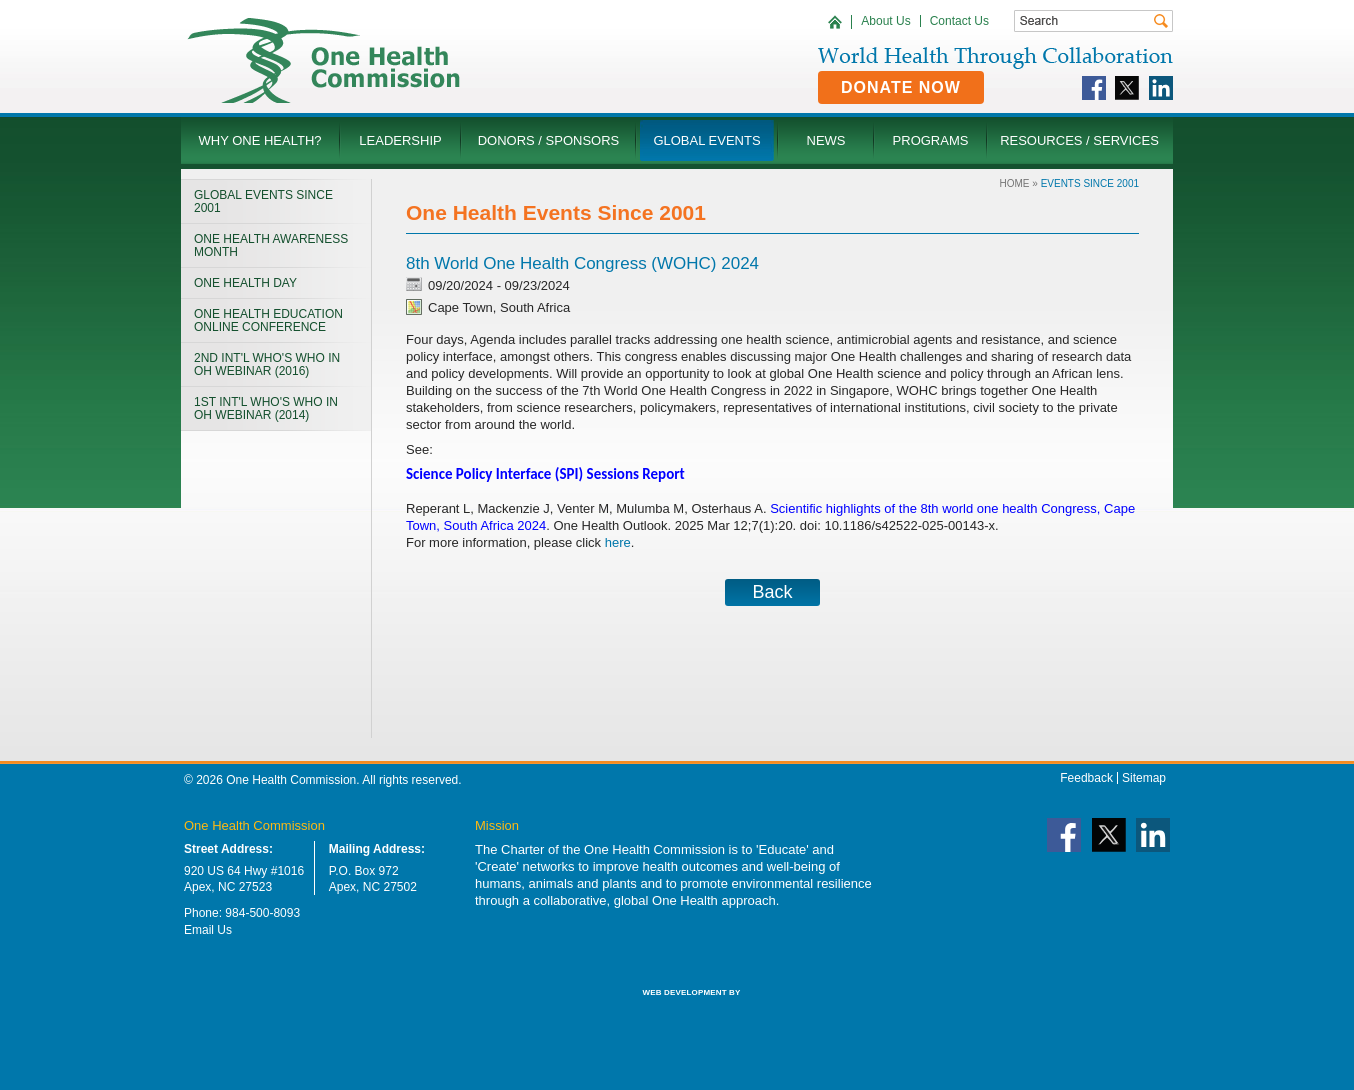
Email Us (208, 930)
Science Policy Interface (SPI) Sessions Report (547, 474)
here (618, 542)
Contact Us (959, 21)
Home (1015, 183)
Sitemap (1144, 778)
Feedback (1086, 778)
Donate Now (901, 87)
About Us (885, 21)
